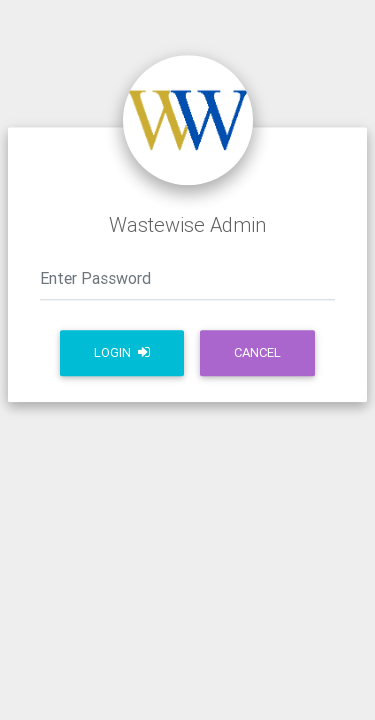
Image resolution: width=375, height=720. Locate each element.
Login (122, 352)
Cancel (257, 352)
